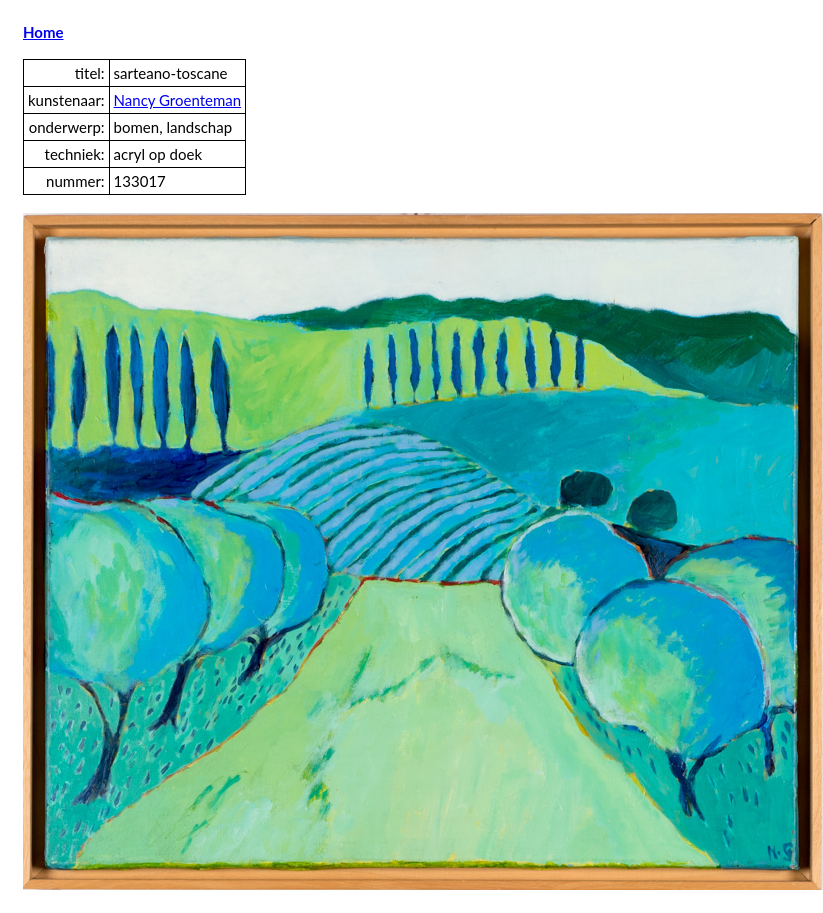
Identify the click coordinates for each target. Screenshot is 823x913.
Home (43, 32)
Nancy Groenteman (178, 100)
